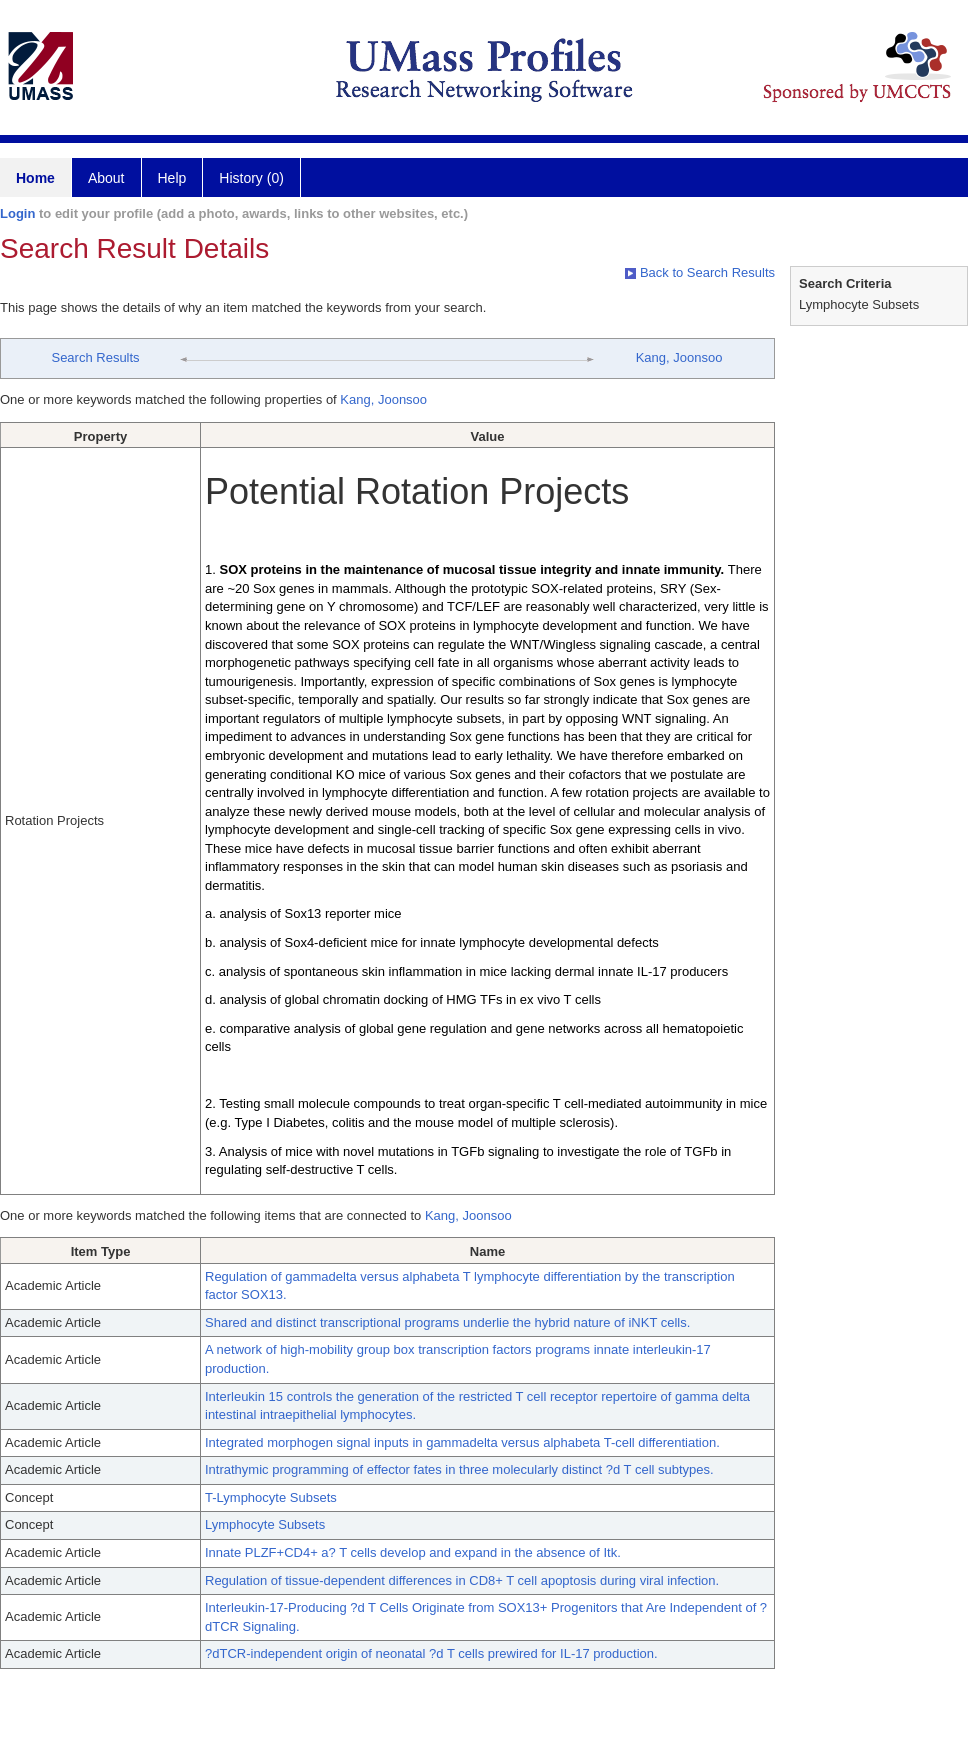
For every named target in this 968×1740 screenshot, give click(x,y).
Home (35, 178)
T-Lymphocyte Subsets (271, 1497)
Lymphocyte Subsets (265, 1524)
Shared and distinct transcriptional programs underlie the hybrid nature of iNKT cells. (447, 1322)
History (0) (251, 178)
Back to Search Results (700, 272)
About (106, 178)
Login (17, 213)
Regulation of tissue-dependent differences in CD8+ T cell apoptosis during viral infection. (462, 1580)
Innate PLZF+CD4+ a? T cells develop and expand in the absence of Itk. (413, 1552)
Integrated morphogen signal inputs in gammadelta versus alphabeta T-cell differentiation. (462, 1442)
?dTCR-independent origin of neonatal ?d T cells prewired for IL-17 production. (431, 1653)
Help (172, 178)
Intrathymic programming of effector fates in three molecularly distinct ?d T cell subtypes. (459, 1469)
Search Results (95, 357)
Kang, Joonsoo (679, 357)
